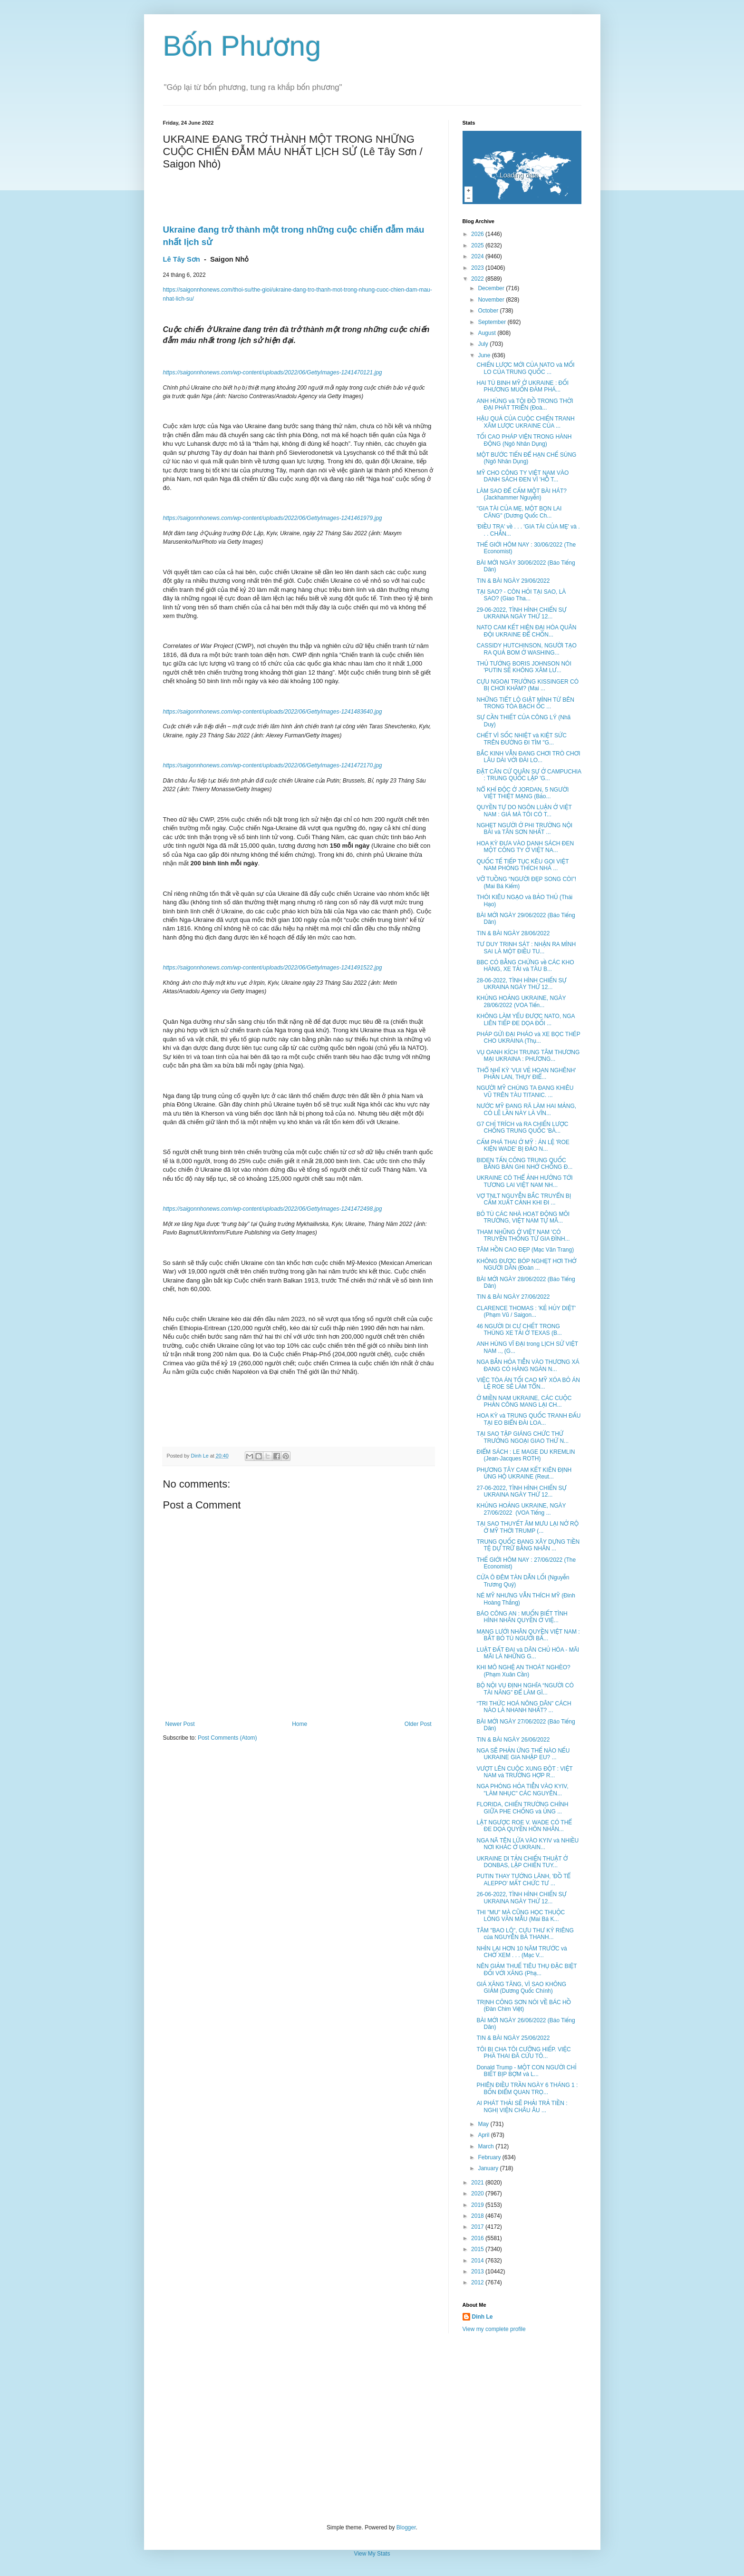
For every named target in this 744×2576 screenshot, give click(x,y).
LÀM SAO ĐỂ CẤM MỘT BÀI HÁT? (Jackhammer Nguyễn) (521, 494)
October (489, 310)
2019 (478, 2205)
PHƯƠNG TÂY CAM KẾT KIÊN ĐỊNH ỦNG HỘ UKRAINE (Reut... (523, 1473)
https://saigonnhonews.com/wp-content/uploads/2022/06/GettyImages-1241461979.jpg (272, 518)
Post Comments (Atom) (227, 1737)
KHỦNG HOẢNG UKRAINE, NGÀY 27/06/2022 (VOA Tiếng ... (521, 1509)
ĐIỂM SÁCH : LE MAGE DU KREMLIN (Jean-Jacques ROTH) (525, 1455)
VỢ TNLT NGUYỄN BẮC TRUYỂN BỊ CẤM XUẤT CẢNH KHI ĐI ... (523, 1199)
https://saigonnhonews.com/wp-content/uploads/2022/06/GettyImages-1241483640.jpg (272, 711)
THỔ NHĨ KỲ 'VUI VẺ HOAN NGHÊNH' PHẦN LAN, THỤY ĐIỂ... (526, 1073)
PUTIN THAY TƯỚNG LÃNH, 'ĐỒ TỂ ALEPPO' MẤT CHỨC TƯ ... (523, 1879)
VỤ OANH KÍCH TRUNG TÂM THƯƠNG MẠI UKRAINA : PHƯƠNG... (528, 1055)
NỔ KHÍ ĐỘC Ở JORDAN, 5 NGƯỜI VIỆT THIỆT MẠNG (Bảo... (522, 793)
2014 (478, 2260)
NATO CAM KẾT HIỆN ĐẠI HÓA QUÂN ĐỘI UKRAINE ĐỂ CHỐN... (526, 630)
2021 (478, 2182)
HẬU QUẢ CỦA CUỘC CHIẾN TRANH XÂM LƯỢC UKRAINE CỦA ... (525, 422)
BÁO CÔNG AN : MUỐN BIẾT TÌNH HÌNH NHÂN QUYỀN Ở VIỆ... (521, 1617)
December (492, 288)
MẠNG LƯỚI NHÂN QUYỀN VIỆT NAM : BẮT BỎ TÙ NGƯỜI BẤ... (528, 1635)
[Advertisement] (372, 2428)
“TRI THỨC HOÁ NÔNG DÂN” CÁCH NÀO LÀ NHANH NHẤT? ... (523, 1707)
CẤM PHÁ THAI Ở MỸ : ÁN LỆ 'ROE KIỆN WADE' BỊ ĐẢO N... (522, 1145)
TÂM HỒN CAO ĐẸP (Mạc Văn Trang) (525, 1249)
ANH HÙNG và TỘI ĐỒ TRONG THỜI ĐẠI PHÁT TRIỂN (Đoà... (524, 404)
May (484, 2124)
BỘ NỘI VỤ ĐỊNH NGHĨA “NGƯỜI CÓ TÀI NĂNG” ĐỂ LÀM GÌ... (524, 1688)
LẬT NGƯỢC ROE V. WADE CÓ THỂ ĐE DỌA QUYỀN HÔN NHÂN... (523, 1825)
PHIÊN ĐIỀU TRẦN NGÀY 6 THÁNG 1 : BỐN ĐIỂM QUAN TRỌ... (527, 2088)
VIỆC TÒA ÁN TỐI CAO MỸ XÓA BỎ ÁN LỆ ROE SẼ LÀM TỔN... (528, 1383)
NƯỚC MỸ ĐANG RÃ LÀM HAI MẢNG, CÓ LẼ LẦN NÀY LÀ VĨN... (526, 1109)
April (484, 2135)
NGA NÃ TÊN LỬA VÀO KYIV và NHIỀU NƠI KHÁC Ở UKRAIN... (527, 1844)
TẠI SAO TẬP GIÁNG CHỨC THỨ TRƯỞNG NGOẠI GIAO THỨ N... (522, 1437)
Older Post (418, 1724)
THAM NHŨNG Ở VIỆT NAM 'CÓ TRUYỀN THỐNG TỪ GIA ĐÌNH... (523, 1235)
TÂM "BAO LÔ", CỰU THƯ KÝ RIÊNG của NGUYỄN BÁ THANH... (524, 1933)
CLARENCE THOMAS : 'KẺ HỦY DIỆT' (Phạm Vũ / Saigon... (526, 1311)
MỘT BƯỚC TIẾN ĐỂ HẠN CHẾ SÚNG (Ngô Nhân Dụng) (526, 458)
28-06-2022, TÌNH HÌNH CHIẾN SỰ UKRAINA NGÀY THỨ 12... (521, 983)
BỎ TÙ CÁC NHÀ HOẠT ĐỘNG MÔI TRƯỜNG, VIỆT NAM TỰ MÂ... (523, 1217)
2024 (478, 256)
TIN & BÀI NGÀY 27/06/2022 (513, 1296)
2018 (478, 2216)
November (492, 299)
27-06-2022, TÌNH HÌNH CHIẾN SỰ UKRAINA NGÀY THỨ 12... (521, 1491)
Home (299, 1724)
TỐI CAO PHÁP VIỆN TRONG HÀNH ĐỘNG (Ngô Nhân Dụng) (523, 440)
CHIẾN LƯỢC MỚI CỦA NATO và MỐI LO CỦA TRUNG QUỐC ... (525, 368)
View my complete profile (494, 2329)
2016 (478, 2238)
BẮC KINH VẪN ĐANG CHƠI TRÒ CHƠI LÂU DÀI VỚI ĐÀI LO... (528, 757)
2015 (478, 2249)
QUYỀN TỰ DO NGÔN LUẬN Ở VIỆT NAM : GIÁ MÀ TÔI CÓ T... (523, 810)
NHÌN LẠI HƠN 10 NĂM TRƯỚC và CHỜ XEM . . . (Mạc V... (521, 1952)
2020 (478, 2193)
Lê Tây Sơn (181, 259)
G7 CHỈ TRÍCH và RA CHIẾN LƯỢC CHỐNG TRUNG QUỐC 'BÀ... (522, 1127)
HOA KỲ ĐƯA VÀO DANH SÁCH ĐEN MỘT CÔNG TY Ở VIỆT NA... (525, 846)
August (487, 333)
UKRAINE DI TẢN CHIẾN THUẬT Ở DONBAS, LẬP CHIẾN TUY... (522, 1862)
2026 (478, 234)
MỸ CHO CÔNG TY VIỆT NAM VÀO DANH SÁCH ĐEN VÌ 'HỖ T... (522, 476)
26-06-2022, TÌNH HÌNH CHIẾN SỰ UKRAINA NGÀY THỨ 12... (521, 1897)
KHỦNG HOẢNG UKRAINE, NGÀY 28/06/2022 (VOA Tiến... (521, 1001)
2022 (478, 278)
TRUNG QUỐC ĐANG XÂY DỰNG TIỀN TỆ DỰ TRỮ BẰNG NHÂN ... (528, 1545)
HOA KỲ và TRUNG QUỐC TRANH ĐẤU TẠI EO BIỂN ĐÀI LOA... (528, 1419)
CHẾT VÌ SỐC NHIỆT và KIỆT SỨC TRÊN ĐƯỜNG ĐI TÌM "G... (521, 738)
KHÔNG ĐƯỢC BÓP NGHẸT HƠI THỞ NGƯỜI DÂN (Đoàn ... (526, 1264)
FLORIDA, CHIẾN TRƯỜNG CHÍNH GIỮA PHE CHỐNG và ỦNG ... (522, 1807)
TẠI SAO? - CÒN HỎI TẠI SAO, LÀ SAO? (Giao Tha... (521, 595)
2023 (478, 267)
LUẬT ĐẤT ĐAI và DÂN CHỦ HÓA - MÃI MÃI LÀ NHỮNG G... (527, 1653)
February (490, 2157)
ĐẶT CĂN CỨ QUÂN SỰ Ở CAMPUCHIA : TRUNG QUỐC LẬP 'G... (528, 775)
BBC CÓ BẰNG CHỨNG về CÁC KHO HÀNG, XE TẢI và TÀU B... (525, 965)
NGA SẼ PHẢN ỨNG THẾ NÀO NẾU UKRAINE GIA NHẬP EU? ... (523, 1754)
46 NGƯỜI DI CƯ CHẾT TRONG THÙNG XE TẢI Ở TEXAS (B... (518, 1329)
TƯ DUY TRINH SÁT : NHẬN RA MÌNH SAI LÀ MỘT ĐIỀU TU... (526, 947)
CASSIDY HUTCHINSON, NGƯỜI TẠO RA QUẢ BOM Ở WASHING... (526, 649)
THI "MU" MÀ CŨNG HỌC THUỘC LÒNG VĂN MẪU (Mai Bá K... (520, 1915)
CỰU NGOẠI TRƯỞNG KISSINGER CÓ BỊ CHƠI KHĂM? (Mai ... (527, 685)
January (489, 2168)
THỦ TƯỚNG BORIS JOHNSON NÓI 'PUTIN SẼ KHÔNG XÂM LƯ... (523, 667)
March (486, 2146)
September (492, 322)
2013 (478, 2271)
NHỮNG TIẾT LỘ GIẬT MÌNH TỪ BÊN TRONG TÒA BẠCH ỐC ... (525, 703)
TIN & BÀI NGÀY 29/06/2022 (513, 581)
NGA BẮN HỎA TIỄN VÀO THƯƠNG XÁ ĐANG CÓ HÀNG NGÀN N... (527, 1365)
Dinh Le (200, 1456)
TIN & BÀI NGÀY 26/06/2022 (513, 1739)
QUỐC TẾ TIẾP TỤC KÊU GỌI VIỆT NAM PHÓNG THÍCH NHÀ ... (522, 865)
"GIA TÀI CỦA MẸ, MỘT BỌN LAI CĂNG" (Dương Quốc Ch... (518, 512)
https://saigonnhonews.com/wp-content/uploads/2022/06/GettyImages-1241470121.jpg (272, 372)
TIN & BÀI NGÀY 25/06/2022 (513, 2038)
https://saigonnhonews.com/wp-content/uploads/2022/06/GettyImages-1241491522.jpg (272, 967)
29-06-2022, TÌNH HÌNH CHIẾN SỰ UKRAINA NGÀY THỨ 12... (521, 613)
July (484, 344)
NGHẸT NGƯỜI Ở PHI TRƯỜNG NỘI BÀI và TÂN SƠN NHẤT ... (524, 828)
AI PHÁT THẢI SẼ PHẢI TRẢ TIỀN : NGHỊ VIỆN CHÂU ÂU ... (521, 2106)
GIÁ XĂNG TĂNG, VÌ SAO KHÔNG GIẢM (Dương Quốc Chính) (521, 1987)
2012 (478, 2282)
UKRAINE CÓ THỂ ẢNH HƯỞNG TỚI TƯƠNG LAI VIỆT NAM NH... (524, 1181)
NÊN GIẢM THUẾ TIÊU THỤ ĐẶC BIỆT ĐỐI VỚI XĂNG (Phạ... (526, 1969)
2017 (478, 2226)
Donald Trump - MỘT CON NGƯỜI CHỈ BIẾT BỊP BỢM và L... (526, 2070)
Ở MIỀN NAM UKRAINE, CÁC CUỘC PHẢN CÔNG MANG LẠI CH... (523, 1401)
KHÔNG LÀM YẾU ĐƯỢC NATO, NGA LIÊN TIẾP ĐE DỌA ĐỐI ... (525, 1019)
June (485, 355)
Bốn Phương (242, 46)
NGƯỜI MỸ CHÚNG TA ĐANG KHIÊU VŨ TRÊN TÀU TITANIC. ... (524, 1091)
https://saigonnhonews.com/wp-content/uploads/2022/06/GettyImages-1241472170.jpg (272, 765)
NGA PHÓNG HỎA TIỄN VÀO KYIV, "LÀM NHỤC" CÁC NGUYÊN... (522, 1789)
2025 (478, 245)
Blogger (406, 2527)
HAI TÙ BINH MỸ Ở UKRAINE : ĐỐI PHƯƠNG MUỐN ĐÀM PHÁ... (522, 386)
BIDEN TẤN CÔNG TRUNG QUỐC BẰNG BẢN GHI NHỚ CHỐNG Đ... (524, 1163)
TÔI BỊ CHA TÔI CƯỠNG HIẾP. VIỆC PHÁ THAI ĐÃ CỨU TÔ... (523, 2052)
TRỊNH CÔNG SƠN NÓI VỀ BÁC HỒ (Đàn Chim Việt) (523, 2005)
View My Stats (372, 2553)
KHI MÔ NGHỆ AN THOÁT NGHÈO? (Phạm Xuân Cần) (523, 1670)
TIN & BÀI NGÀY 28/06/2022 (513, 933)
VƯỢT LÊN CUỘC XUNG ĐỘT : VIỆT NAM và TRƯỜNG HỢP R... (524, 1772)
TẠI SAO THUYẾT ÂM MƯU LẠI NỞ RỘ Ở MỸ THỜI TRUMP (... (527, 1527)
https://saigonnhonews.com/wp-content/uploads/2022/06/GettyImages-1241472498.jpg (272, 1208)
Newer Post (180, 1724)
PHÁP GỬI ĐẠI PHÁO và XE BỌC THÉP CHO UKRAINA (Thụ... (528, 1037)
